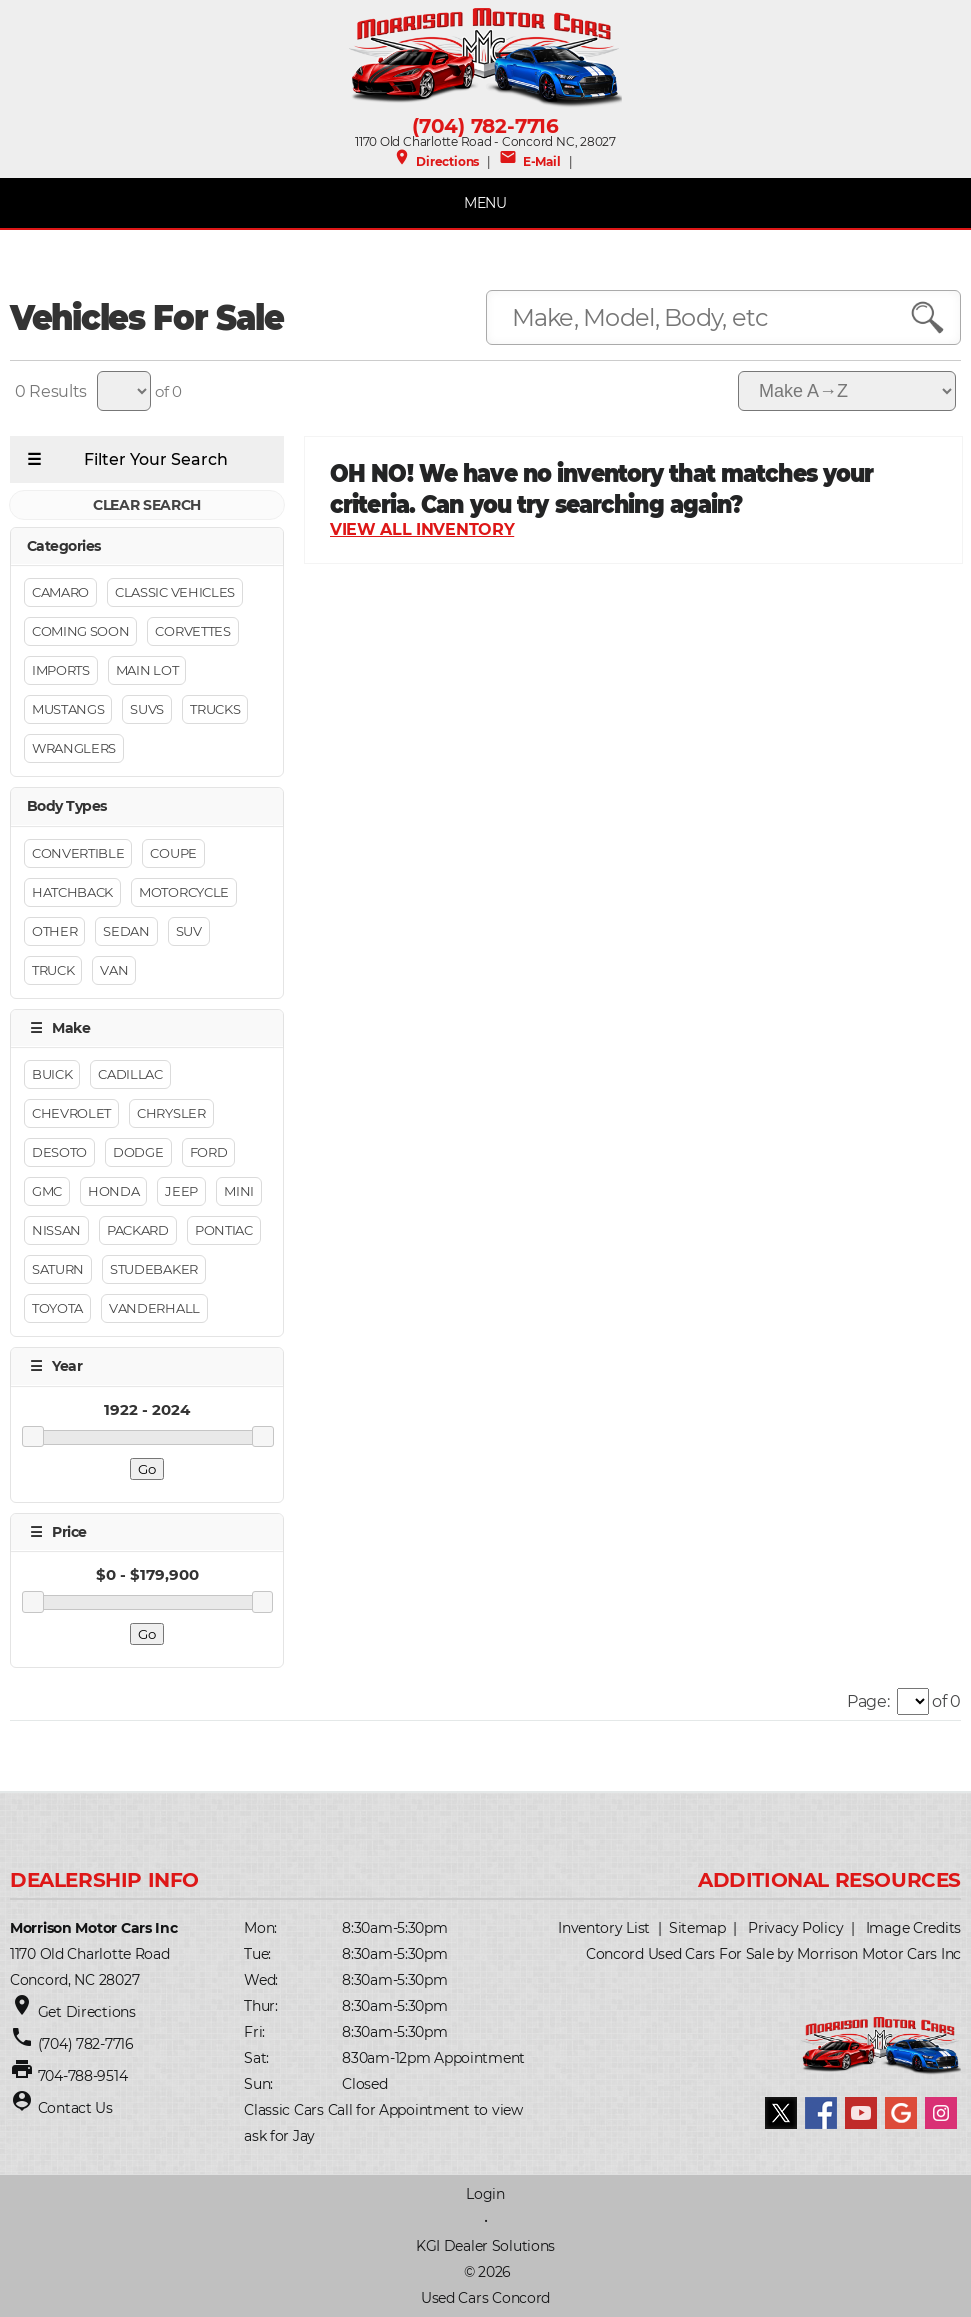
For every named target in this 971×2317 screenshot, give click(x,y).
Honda (113, 1192)
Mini (239, 1192)
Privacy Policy (795, 1928)
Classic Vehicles (175, 593)
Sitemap (697, 1928)
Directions (436, 161)
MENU (485, 203)
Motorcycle (184, 892)
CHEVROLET (71, 1114)
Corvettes (192, 632)
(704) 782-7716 (485, 126)
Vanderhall (154, 1309)
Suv (189, 931)
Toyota (57, 1309)
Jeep (181, 1192)
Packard (138, 1231)
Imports (61, 671)
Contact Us (75, 2108)
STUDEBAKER (154, 1270)
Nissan (56, 1231)
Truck (53, 970)
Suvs (147, 710)
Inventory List (604, 1928)
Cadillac (130, 1075)
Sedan (126, 931)
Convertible (78, 853)
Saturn (58, 1270)
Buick (52, 1075)
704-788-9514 (83, 2076)
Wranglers (74, 749)
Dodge (138, 1153)
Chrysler (171, 1114)
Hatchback (72, 892)
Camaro (60, 593)
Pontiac (224, 1231)
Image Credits (913, 1928)
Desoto (59, 1153)
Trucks (215, 710)
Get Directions (87, 2012)
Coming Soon (80, 632)
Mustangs (68, 710)
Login (485, 2194)
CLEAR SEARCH (147, 505)
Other (54, 931)
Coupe (173, 853)
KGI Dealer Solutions (485, 2246)
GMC (47, 1192)
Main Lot (147, 671)
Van (114, 970)
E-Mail (529, 161)
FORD (209, 1153)
